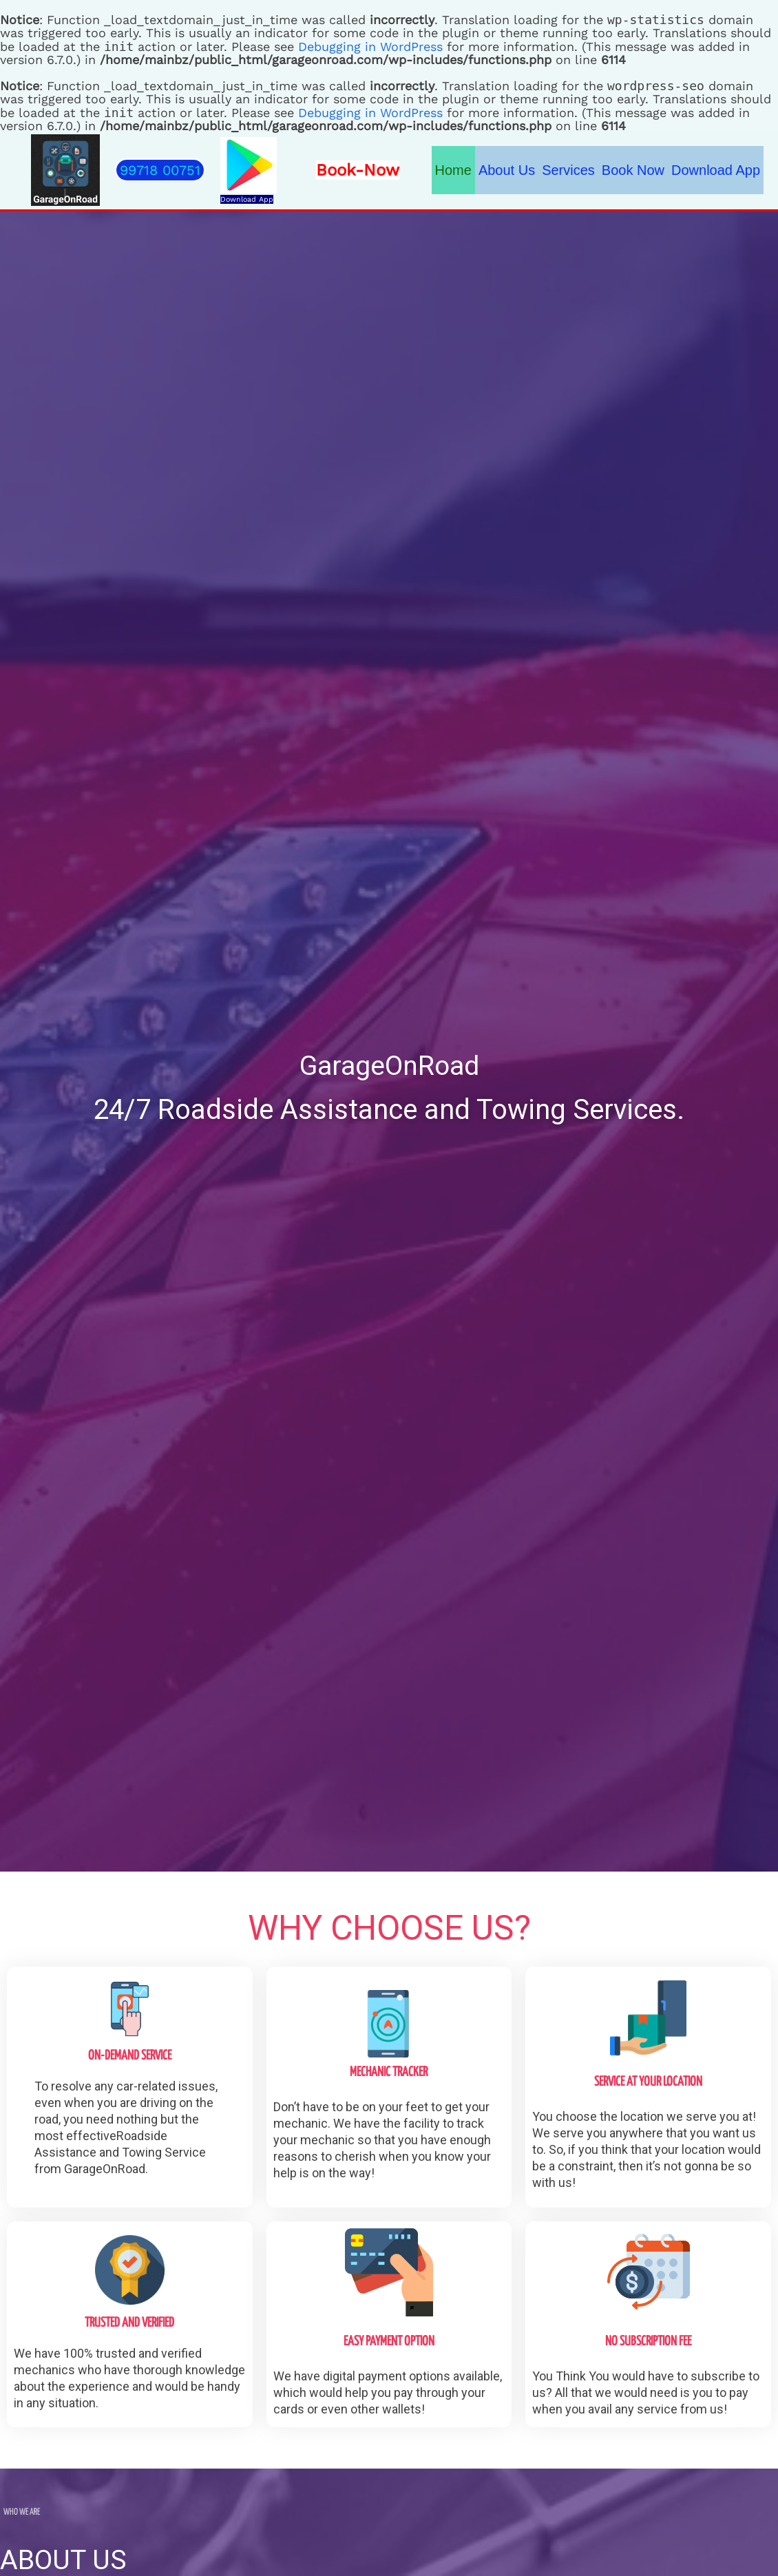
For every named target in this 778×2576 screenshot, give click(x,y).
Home (453, 170)
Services (568, 170)
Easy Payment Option (389, 2341)
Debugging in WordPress (370, 46)
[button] (160, 170)
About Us (507, 170)
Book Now (633, 170)
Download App (246, 199)
